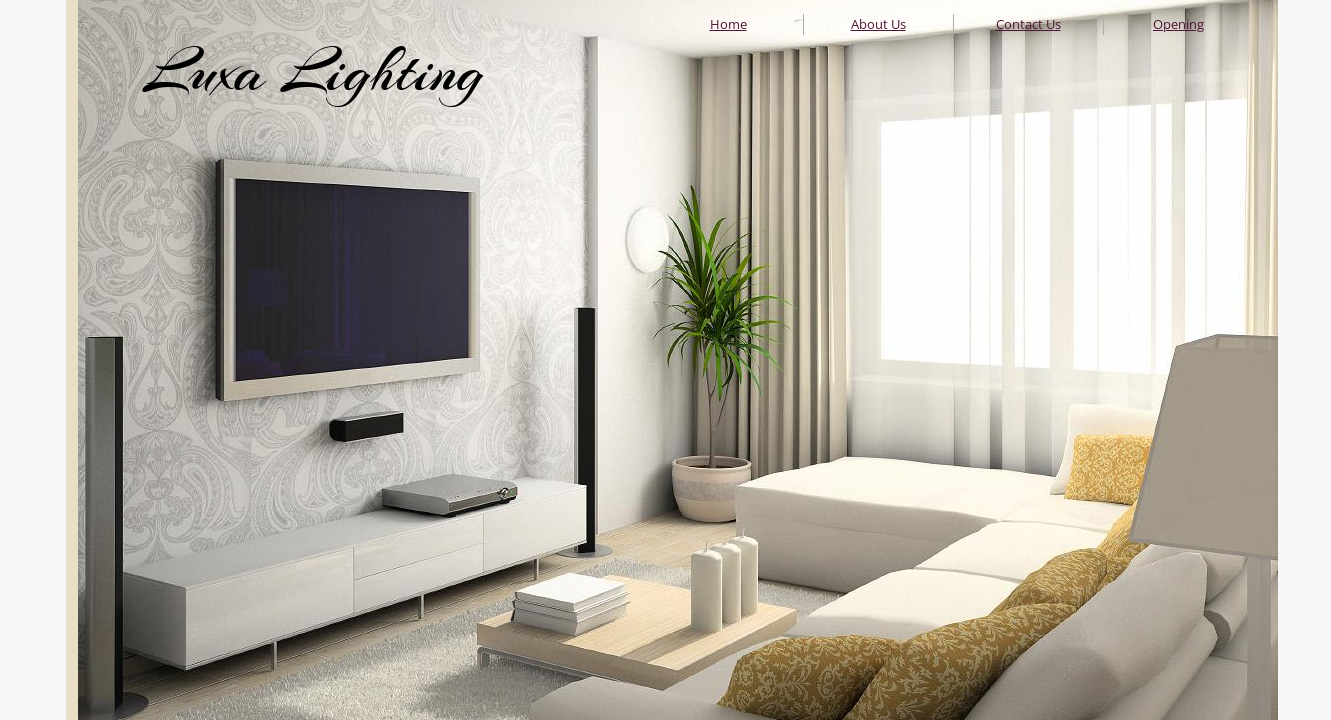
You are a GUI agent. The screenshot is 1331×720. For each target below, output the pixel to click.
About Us (878, 24)
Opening (1178, 24)
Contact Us (1028, 24)
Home (728, 24)
